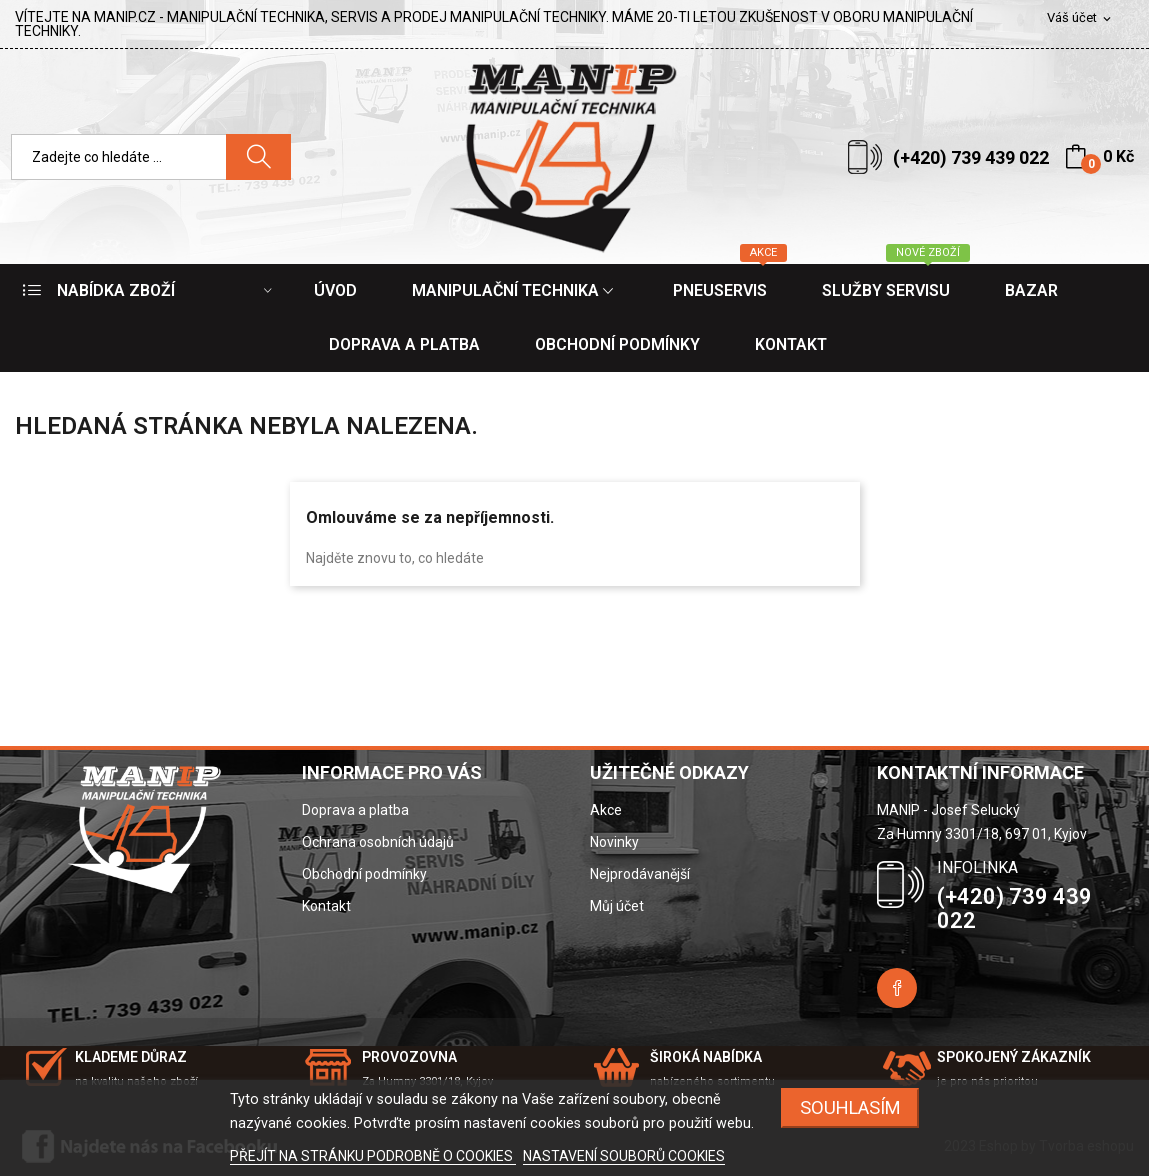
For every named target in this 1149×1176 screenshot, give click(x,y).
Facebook (897, 988)
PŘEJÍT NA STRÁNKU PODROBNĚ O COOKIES (373, 1156)
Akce (606, 810)
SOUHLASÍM (850, 1107)
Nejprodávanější (640, 874)
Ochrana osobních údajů (378, 842)
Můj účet (617, 906)
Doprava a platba (355, 810)
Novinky (614, 842)
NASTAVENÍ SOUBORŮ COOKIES (624, 1156)
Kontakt (326, 906)
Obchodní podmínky (364, 874)
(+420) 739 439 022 (971, 157)
